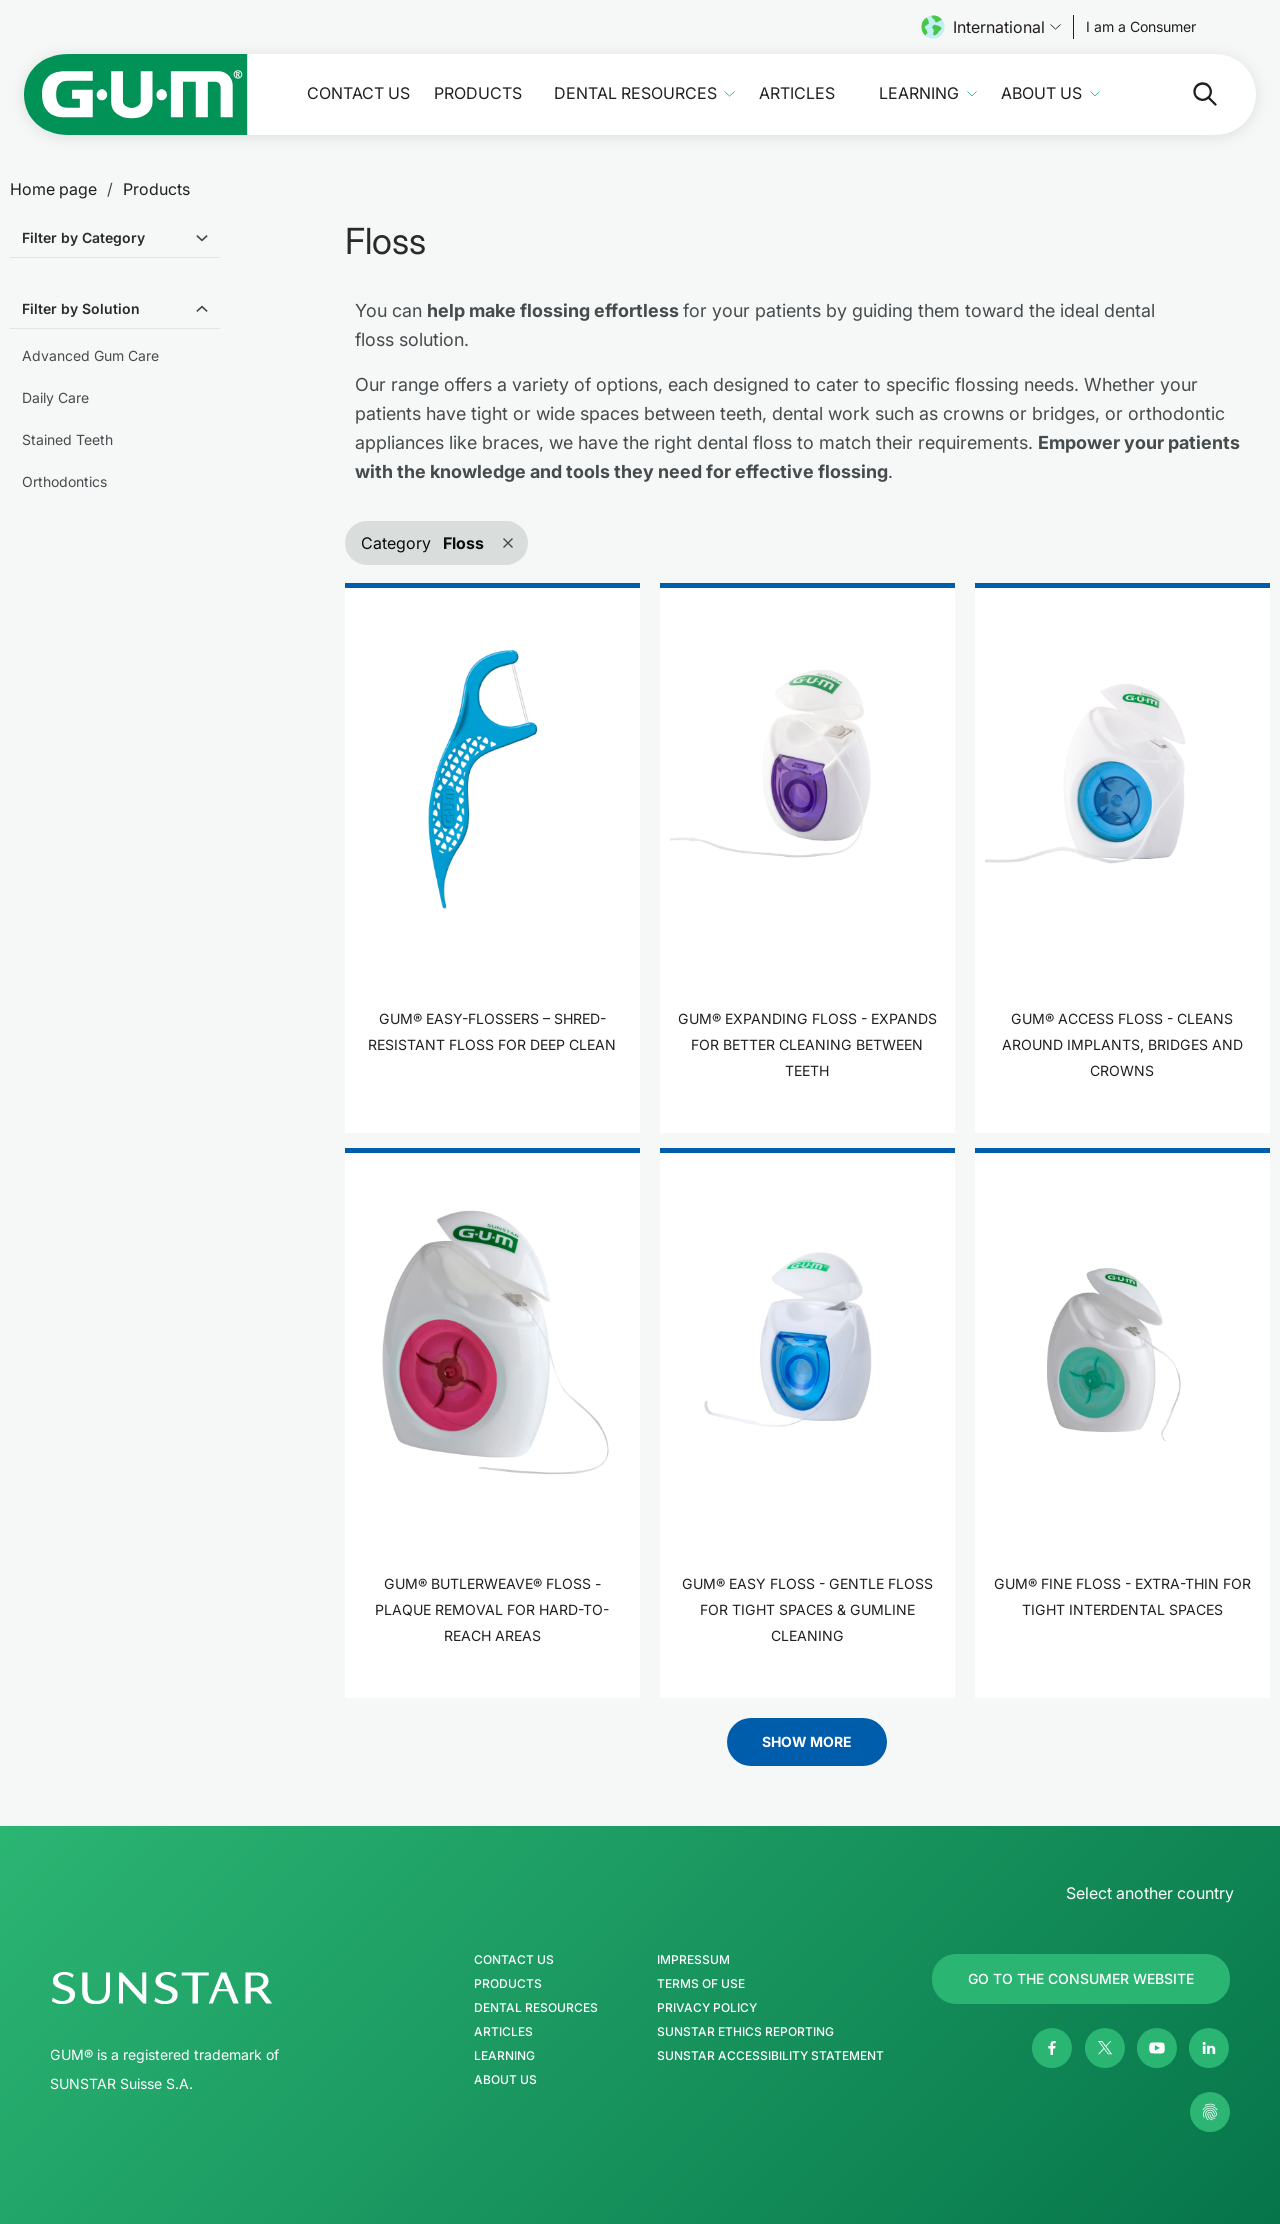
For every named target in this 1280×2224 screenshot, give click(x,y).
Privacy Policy (707, 2008)
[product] (492, 858)
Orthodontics (64, 481)
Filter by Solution (81, 308)
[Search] (1189, 94)
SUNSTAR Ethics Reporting (745, 2032)
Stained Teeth (67, 439)
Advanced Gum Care (90, 355)
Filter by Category (83, 237)
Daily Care (55, 397)
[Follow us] (1141, 27)
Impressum (693, 1960)
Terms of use (701, 1984)
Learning (919, 93)
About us (1041, 93)
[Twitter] (1105, 2048)
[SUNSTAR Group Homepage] (222, 1988)
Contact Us (358, 93)
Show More (807, 1741)
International (991, 27)
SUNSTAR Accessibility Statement (770, 2056)
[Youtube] (1157, 2048)
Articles (797, 93)
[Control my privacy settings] (1210, 2112)
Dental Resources (635, 93)
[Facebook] (1052, 2048)
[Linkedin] (1209, 2048)
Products (478, 93)
